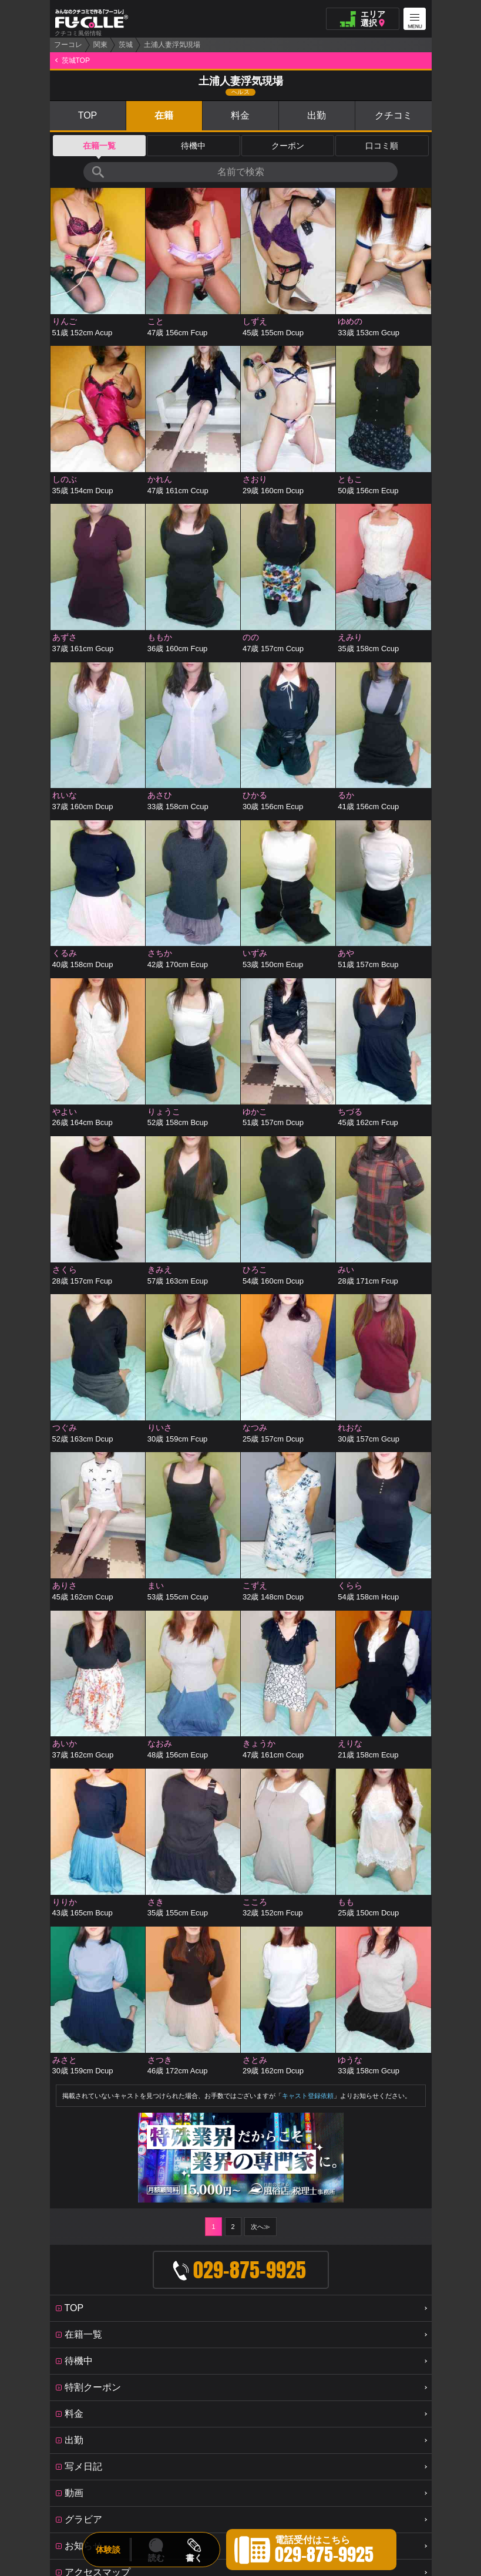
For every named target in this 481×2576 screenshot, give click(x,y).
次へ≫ (260, 1843)
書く (194, 2557)
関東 (100, 45)
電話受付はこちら (324, 2551)
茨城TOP (76, 60)
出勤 (316, 115)
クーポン (287, 145)
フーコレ (68, 45)
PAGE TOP (241, 2351)
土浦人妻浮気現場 (172, 45)
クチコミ (393, 115)
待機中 (193, 145)
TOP (87, 115)
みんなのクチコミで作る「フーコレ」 (241, 2318)
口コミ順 (381, 145)
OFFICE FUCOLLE (250, 2382)
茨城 (126, 45)
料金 (240, 115)
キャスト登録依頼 (308, 1802)
